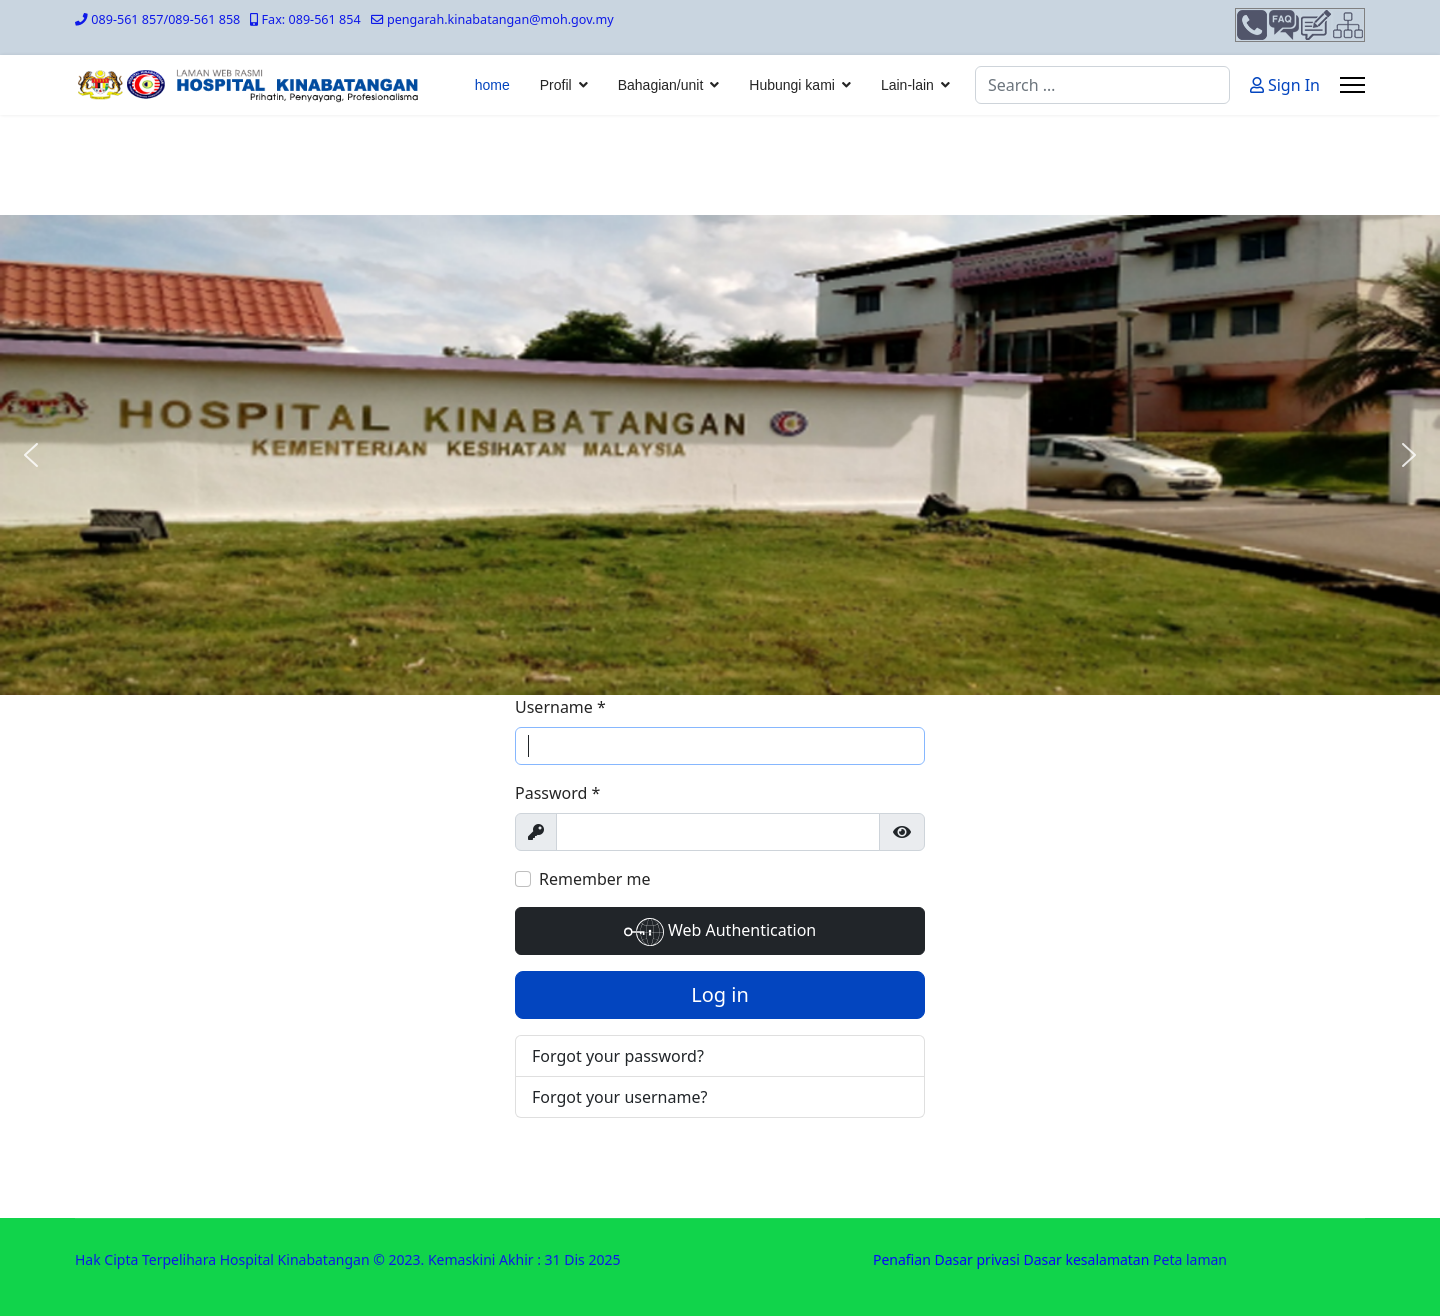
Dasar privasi (976, 1259)
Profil (556, 85)
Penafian (902, 1259)
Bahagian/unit (661, 85)
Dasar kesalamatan (1086, 1259)
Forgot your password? (618, 1056)
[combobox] (1102, 85)
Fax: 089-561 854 (311, 19)
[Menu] (1352, 85)
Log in (720, 994)
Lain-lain (907, 85)
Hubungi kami (792, 85)
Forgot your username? (619, 1097)
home (492, 85)
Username (560, 707)
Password (557, 793)
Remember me (595, 879)
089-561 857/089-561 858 (165, 19)
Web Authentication (720, 932)
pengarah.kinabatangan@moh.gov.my (500, 19)
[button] (31, 455)
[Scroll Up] (1392, 1238)
